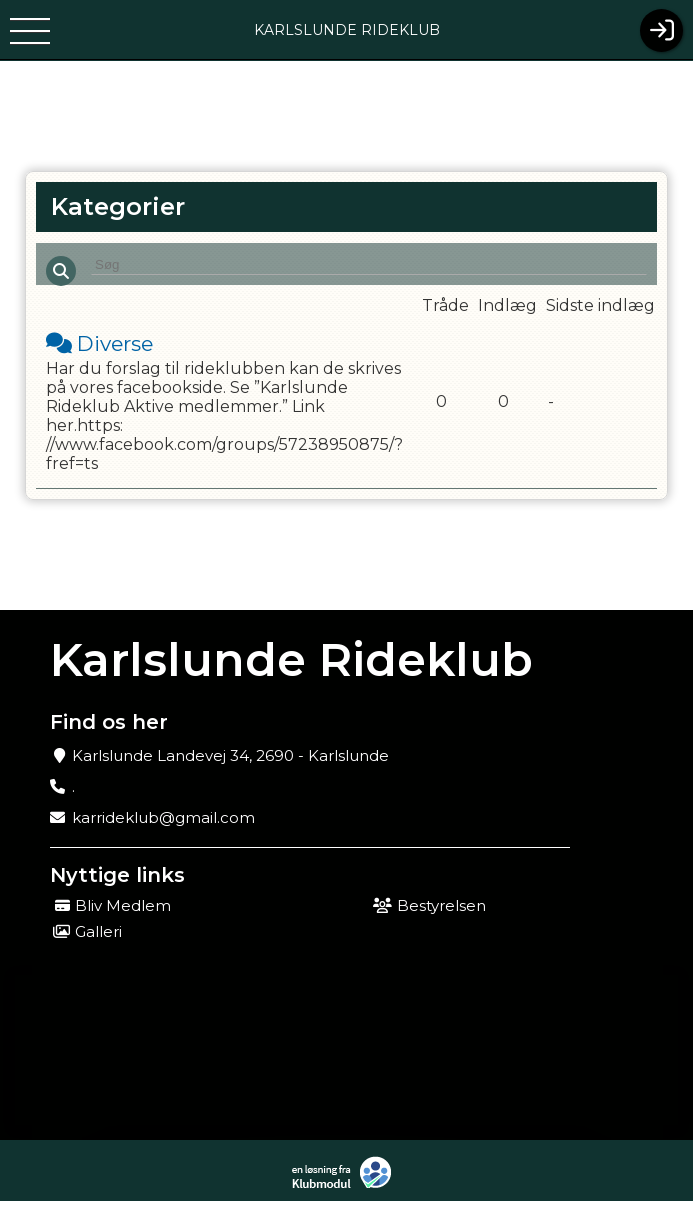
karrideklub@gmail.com (163, 829)
